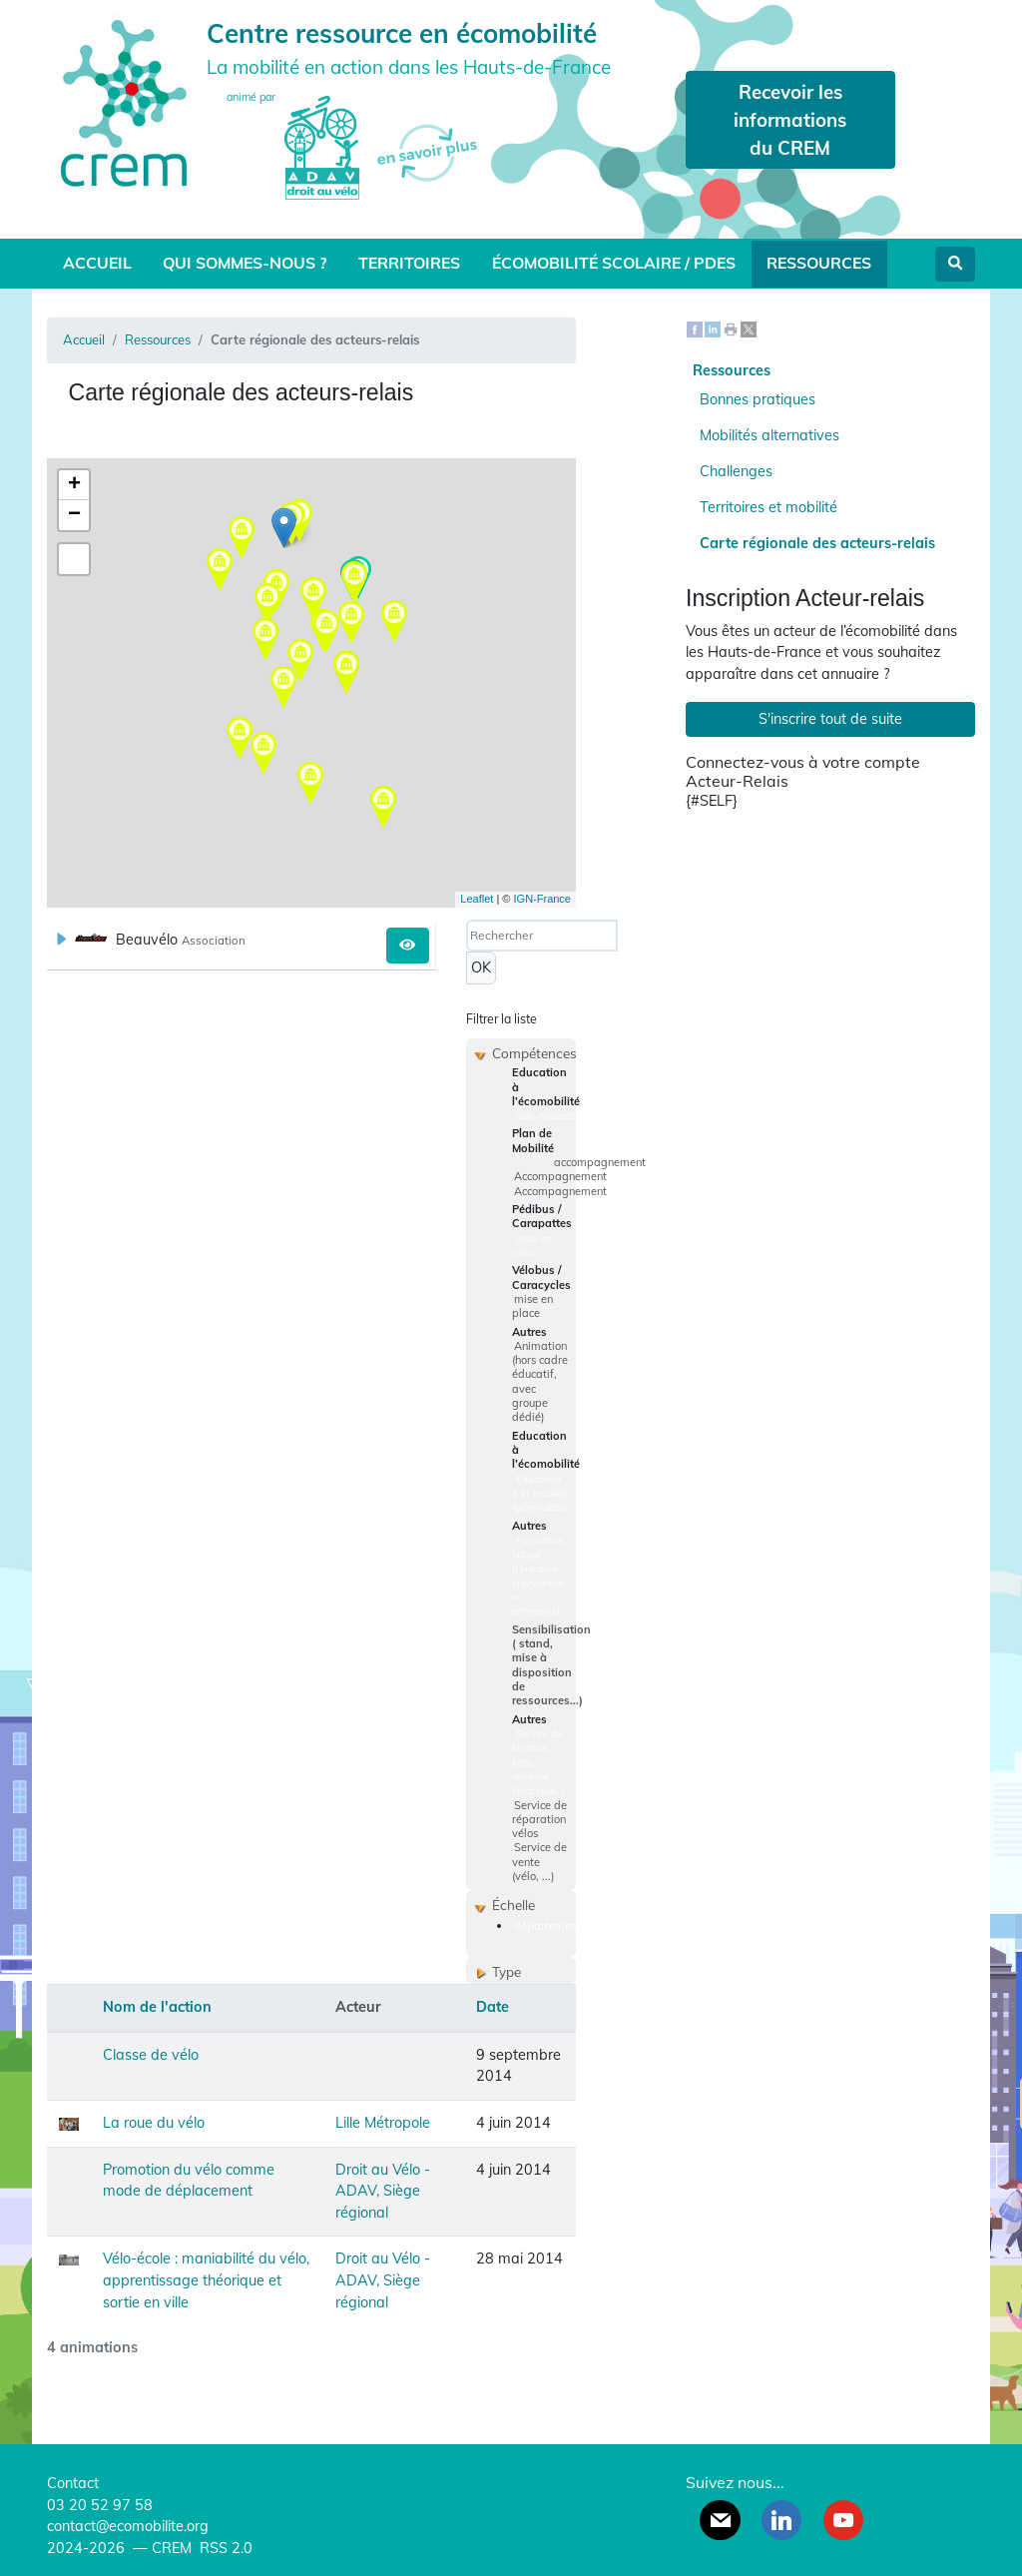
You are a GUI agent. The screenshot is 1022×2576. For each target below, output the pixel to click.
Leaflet (476, 899)
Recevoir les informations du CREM (790, 120)
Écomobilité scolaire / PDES (614, 263)
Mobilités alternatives (769, 435)
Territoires (409, 263)
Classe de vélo (151, 2055)
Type (506, 1971)
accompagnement (600, 1162)
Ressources (818, 263)
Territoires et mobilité (768, 507)
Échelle (513, 1904)
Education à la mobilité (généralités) (539, 1493)
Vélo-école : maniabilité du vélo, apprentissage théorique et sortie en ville (206, 2280)
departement (547, 1926)
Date (492, 2007)
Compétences (534, 1052)
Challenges (736, 471)
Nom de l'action (157, 2007)
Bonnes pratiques (757, 399)
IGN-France (542, 899)
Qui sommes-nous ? (244, 263)
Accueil (97, 263)
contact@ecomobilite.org (128, 2526)
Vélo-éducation (550, 1115)
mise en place (531, 1245)
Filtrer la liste (501, 1018)
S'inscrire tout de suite (830, 719)
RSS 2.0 (224, 2548)
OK (481, 967)
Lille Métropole (382, 2123)
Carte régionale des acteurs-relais (817, 543)
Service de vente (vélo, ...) (539, 1861)
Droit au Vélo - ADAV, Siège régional (382, 2191)
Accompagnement (560, 1176)
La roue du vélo (154, 2123)
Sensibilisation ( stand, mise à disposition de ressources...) (551, 1665)
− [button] (74, 515)
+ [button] (74, 485)
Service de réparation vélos (539, 1819)
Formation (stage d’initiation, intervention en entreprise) (538, 1575)
